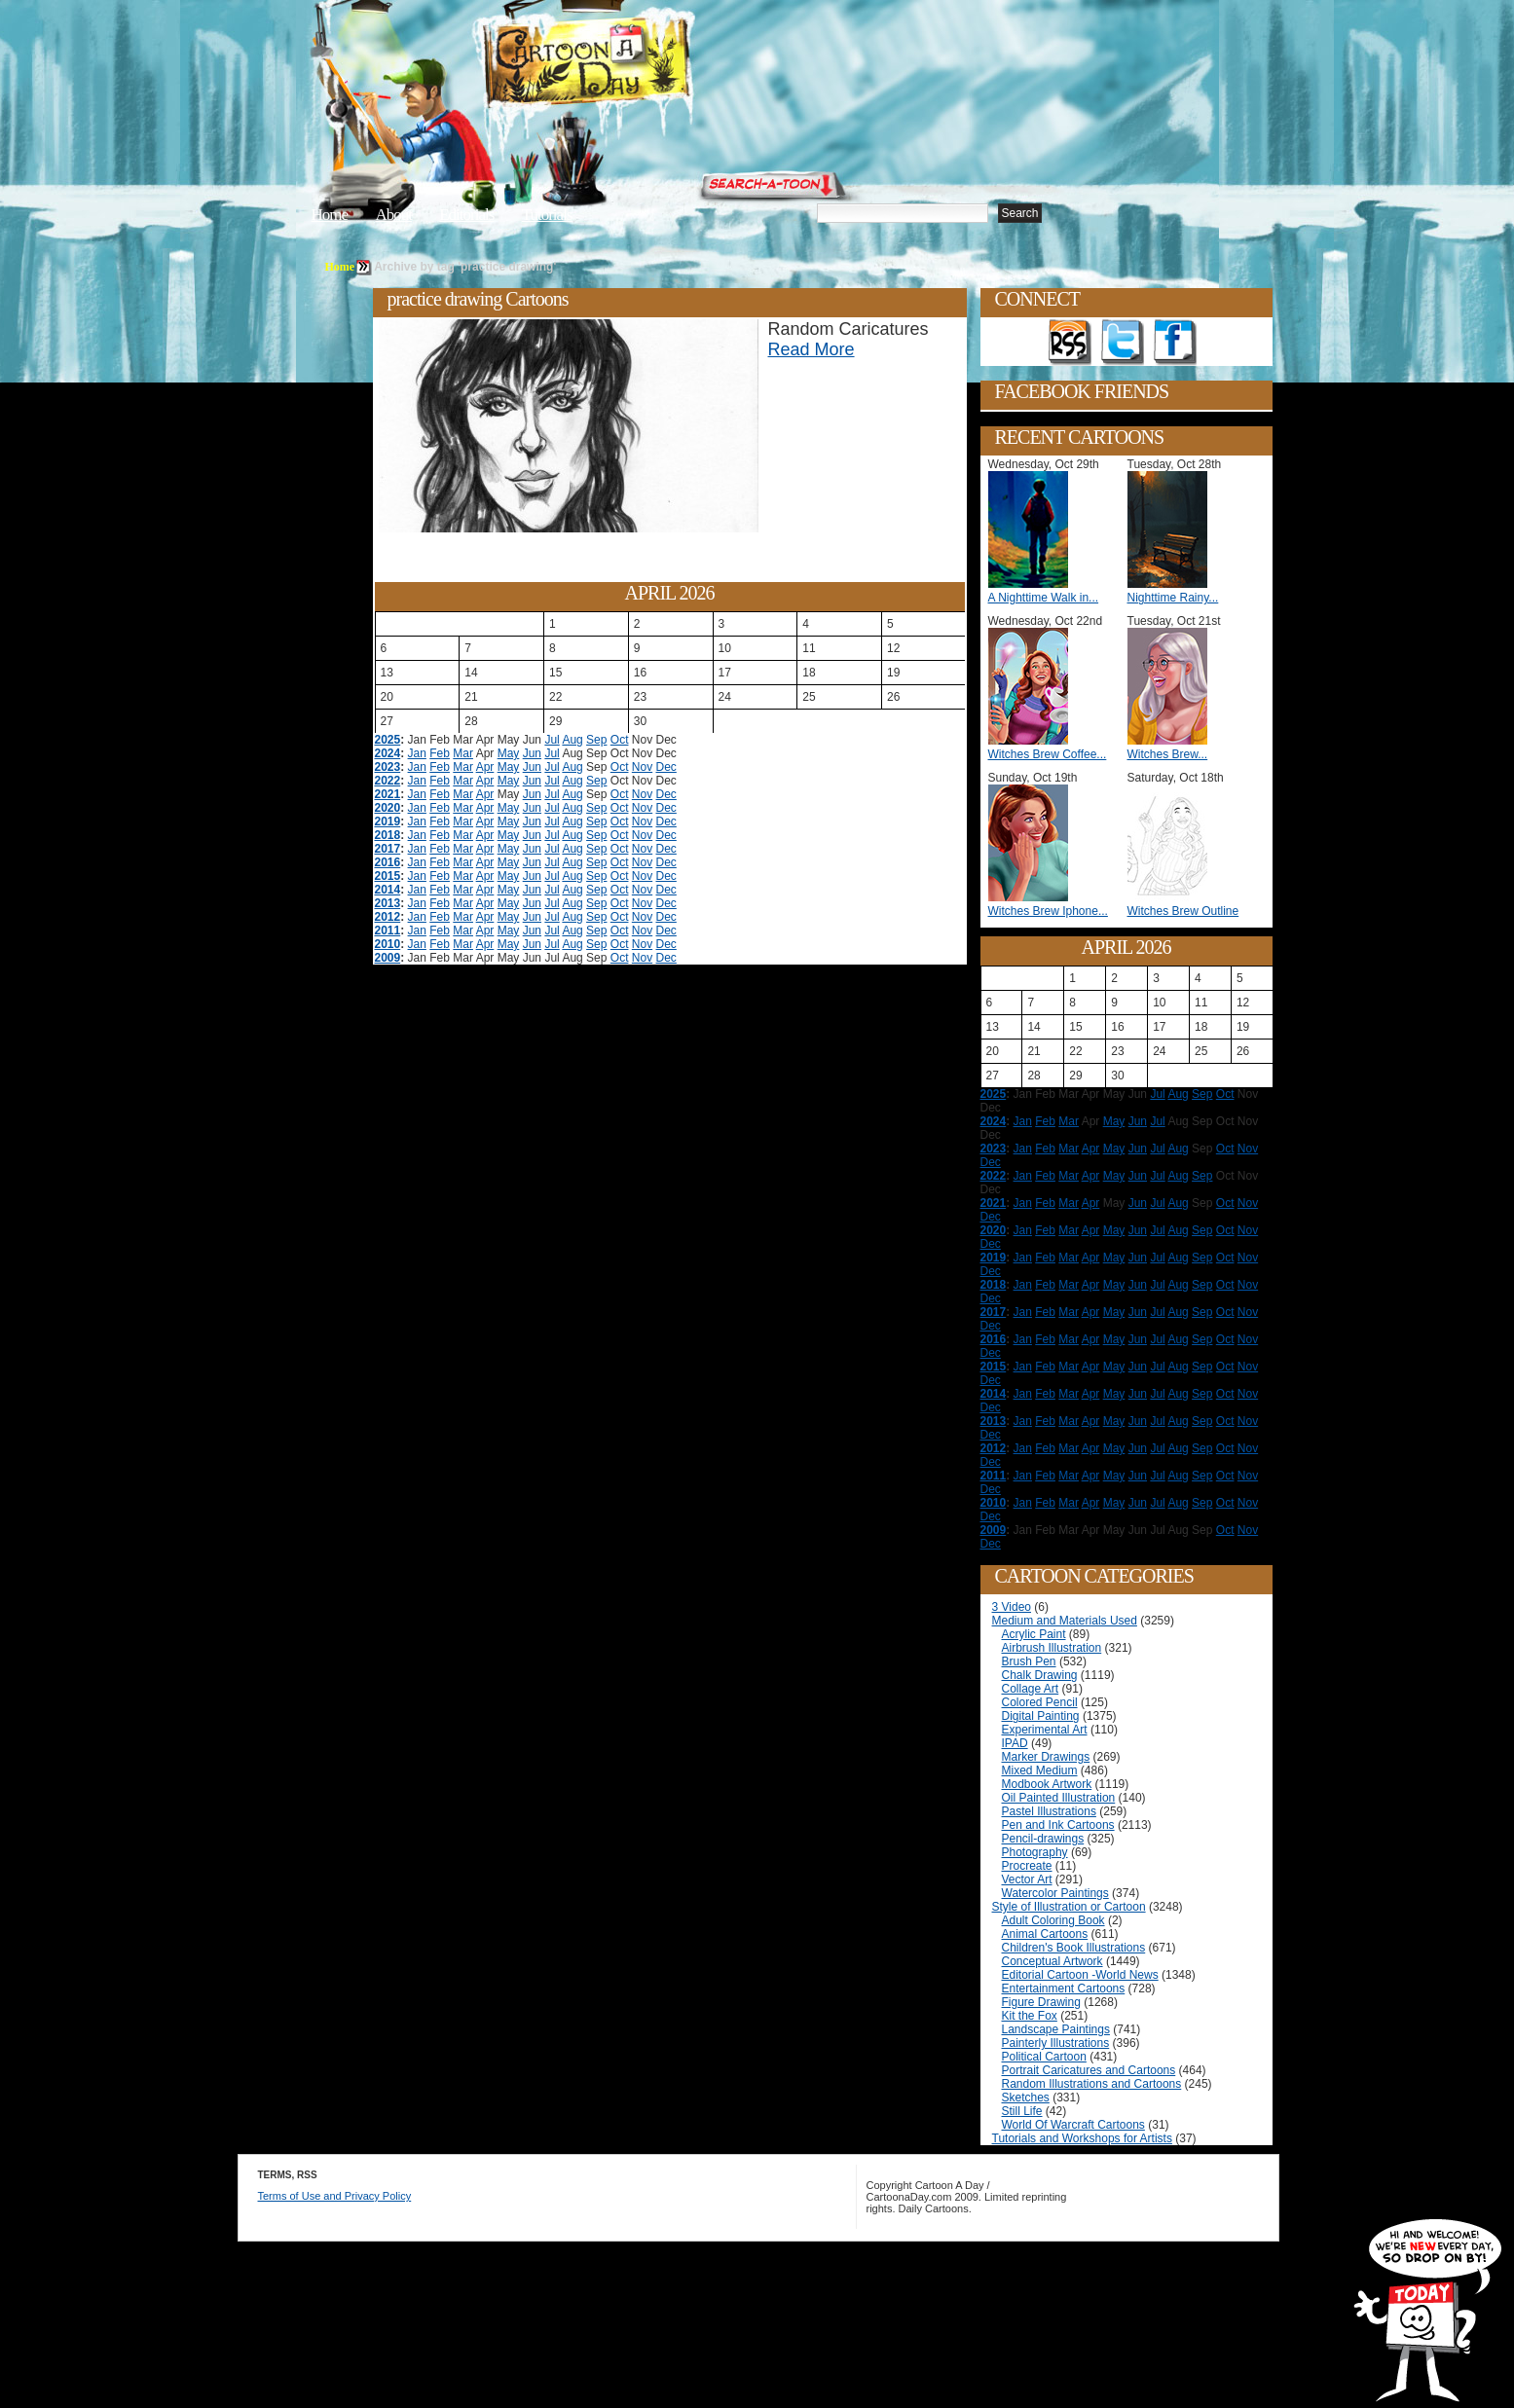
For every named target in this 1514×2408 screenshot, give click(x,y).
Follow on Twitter (1122, 342)
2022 (388, 780)
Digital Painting (1041, 1716)
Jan (417, 753)
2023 (388, 767)
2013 (388, 903)
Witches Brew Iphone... (1048, 911)
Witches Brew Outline (1183, 911)
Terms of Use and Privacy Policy (335, 2196)
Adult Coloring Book (1053, 1920)
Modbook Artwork (1047, 1784)
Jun (532, 753)
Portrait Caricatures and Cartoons (1089, 2070)
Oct (619, 740)
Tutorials (547, 214)
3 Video (1011, 1607)
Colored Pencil (1040, 1702)
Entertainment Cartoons (1064, 1988)
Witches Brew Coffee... (1047, 754)
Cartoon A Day (635, 64)
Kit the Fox (1029, 2016)
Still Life (1022, 2111)
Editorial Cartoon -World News (1080, 1975)
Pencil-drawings (1043, 1838)
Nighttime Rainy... (1173, 597)
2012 (388, 917)
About (393, 214)
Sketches (1026, 2097)
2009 (388, 958)
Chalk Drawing (1040, 1675)
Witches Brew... (1167, 754)
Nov (642, 767)
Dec (666, 767)
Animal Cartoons (1045, 1934)
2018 (388, 835)
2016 (388, 862)
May (509, 753)
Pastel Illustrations (1049, 1811)
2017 (388, 849)
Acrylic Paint (1034, 1634)
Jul (551, 740)
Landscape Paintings (1056, 2029)
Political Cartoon (1044, 2056)
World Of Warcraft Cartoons (1073, 2125)
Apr (485, 767)
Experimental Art (1045, 1729)
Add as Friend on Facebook (1175, 342)
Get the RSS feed (1070, 342)
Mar (463, 753)
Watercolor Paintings (1055, 1893)
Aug (572, 740)
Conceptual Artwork (1052, 1961)
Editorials (466, 214)
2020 (388, 808)
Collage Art (1030, 1689)
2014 (388, 889)
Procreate (1027, 1866)
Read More (811, 349)
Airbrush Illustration (1052, 1648)
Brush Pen (1029, 1661)
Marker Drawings (1046, 1757)
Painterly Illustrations (1056, 2043)
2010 (388, 944)
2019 (388, 821)
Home (330, 214)
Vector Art (1027, 1879)
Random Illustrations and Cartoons (1092, 2084)
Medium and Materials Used (1064, 1620)
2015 (388, 876)
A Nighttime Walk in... (1043, 597)
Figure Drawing (1041, 2002)
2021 (388, 794)
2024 (388, 753)
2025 (388, 740)
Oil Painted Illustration (1059, 1798)
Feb (439, 753)
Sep (596, 740)
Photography (1035, 1852)
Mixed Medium (1040, 1770)
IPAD (1015, 1743)
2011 (388, 930)
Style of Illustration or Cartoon (1069, 1907)
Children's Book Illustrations (1074, 1947)
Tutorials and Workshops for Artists (1082, 2138)
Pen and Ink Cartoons (1058, 1825)
